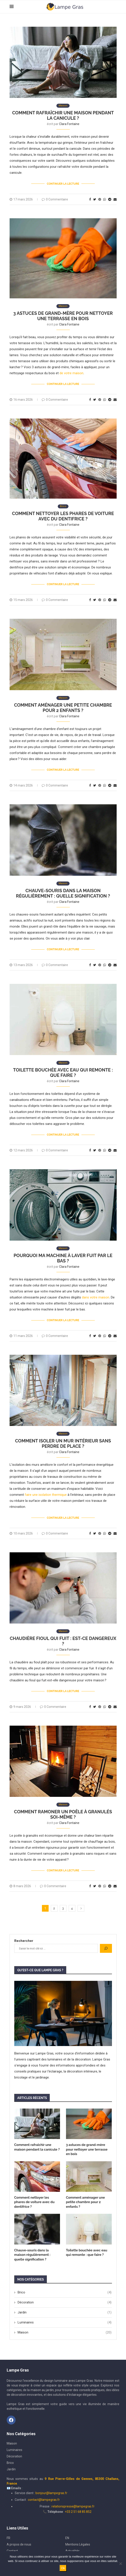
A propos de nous (19, 2526)
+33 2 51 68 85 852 (78, 2493)
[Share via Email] (115, 198)
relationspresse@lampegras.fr (73, 2488)
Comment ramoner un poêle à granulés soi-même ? (63, 1804)
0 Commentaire (55, 198)
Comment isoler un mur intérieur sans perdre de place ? (63, 1435)
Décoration (65, 2284)
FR (8, 2519)
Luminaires (65, 2304)
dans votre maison (95, 1290)
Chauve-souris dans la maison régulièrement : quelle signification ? (63, 888)
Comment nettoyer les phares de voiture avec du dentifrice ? (63, 513)
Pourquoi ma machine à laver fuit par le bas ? (63, 1251)
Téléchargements (19, 2545)
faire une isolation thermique (46, 1487)
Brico (63, 503)
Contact (12, 2532)
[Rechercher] (106, 1936)
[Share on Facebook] (90, 198)
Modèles (71, 2539)
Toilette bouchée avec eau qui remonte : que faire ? (63, 1067)
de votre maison (71, 372)
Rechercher (23, 1929)
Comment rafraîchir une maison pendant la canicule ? (63, 115)
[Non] (120, 2563)
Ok (63, 2568)
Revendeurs (15, 2539)
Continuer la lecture (63, 182)
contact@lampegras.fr (44, 2481)
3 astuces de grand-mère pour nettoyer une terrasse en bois (63, 314)
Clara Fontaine (69, 124)
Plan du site (73, 2545)
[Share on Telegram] (109, 198)
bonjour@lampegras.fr (51, 2475)
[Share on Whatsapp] (104, 198)
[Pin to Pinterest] (99, 198)
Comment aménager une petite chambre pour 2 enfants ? (63, 704)
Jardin (65, 2294)
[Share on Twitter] (94, 198)
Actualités (72, 2532)
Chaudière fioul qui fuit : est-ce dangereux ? (63, 1631)
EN (67, 2519)
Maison (63, 105)
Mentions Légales (77, 2526)
